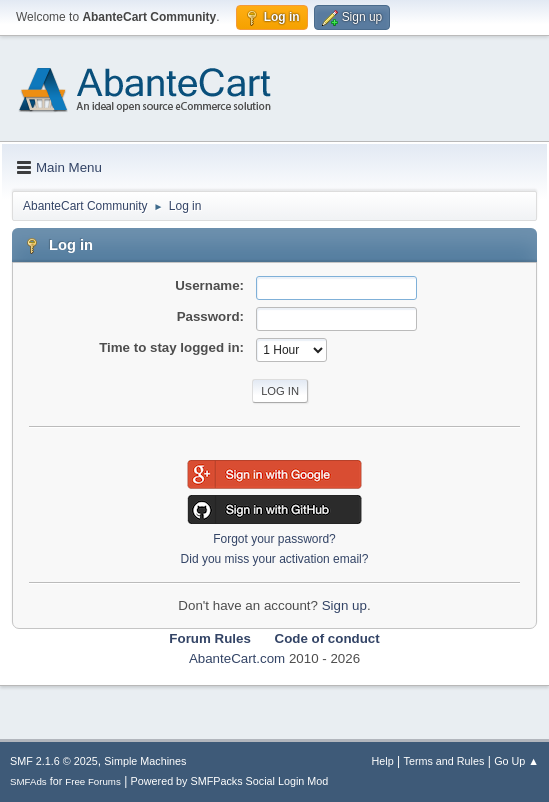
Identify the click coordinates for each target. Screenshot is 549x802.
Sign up (344, 605)
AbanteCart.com (237, 658)
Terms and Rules (444, 761)
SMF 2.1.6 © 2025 (54, 761)
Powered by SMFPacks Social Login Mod (230, 781)
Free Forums (93, 781)
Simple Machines (145, 761)
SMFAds (28, 781)
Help (383, 761)
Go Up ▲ (516, 761)
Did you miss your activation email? (275, 559)
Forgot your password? (274, 539)
